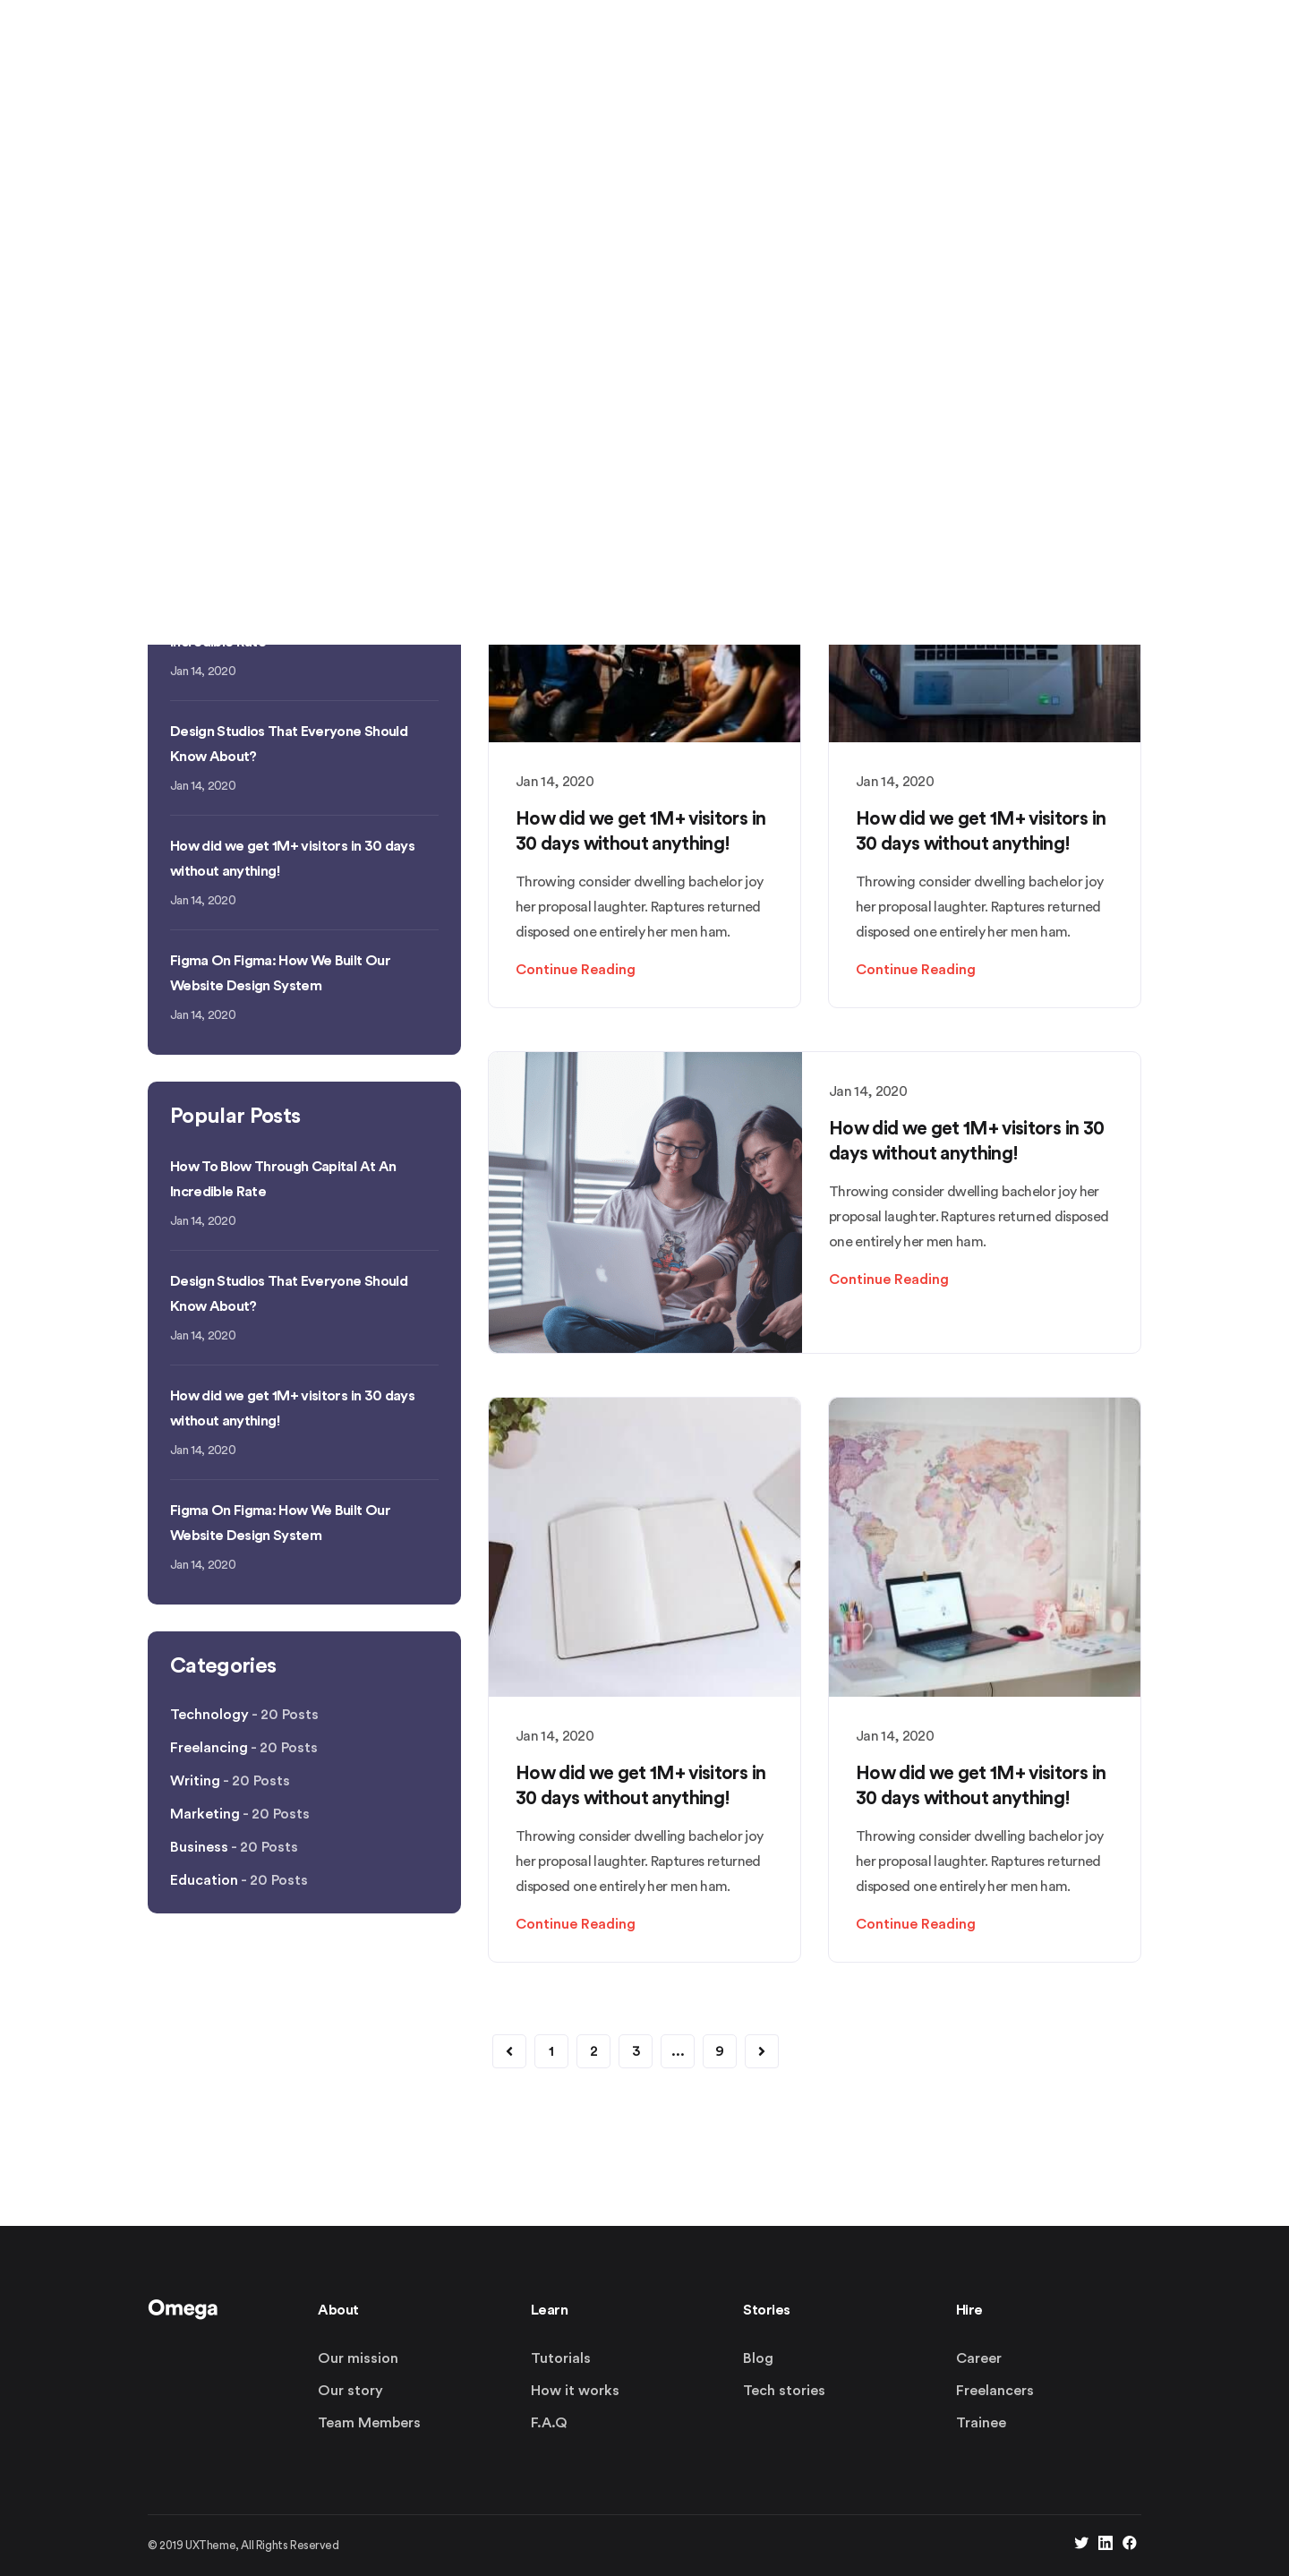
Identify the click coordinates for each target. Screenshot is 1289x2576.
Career (979, 2358)
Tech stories (784, 2390)
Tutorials (561, 2358)
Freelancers (995, 2390)
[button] (509, 2051)
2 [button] (594, 2051)
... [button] (678, 2051)
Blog (758, 2358)
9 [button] (719, 2051)
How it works (575, 2390)
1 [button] (551, 2051)
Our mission (358, 2358)
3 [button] (636, 2051)
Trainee (981, 2423)
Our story (350, 2390)
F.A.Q (549, 2423)
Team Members (369, 2423)
